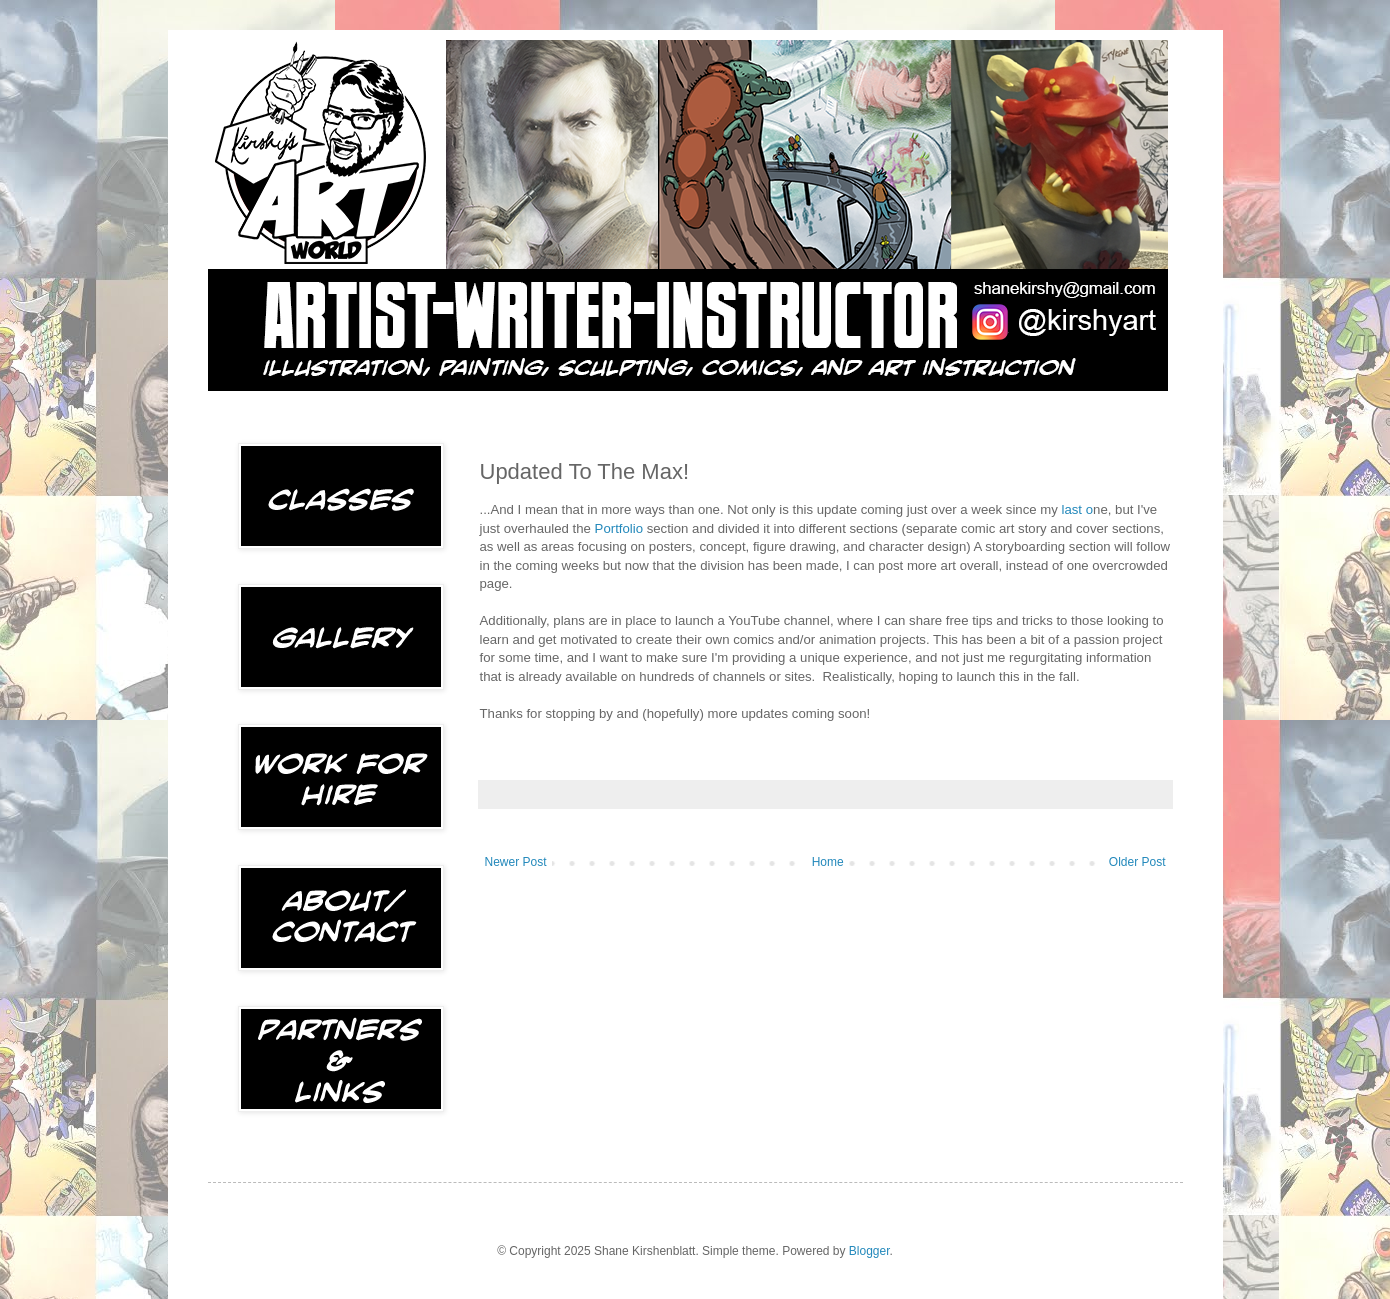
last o (1078, 509)
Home (828, 862)
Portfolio (619, 528)
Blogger (869, 1251)
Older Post (1137, 862)
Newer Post (516, 862)
